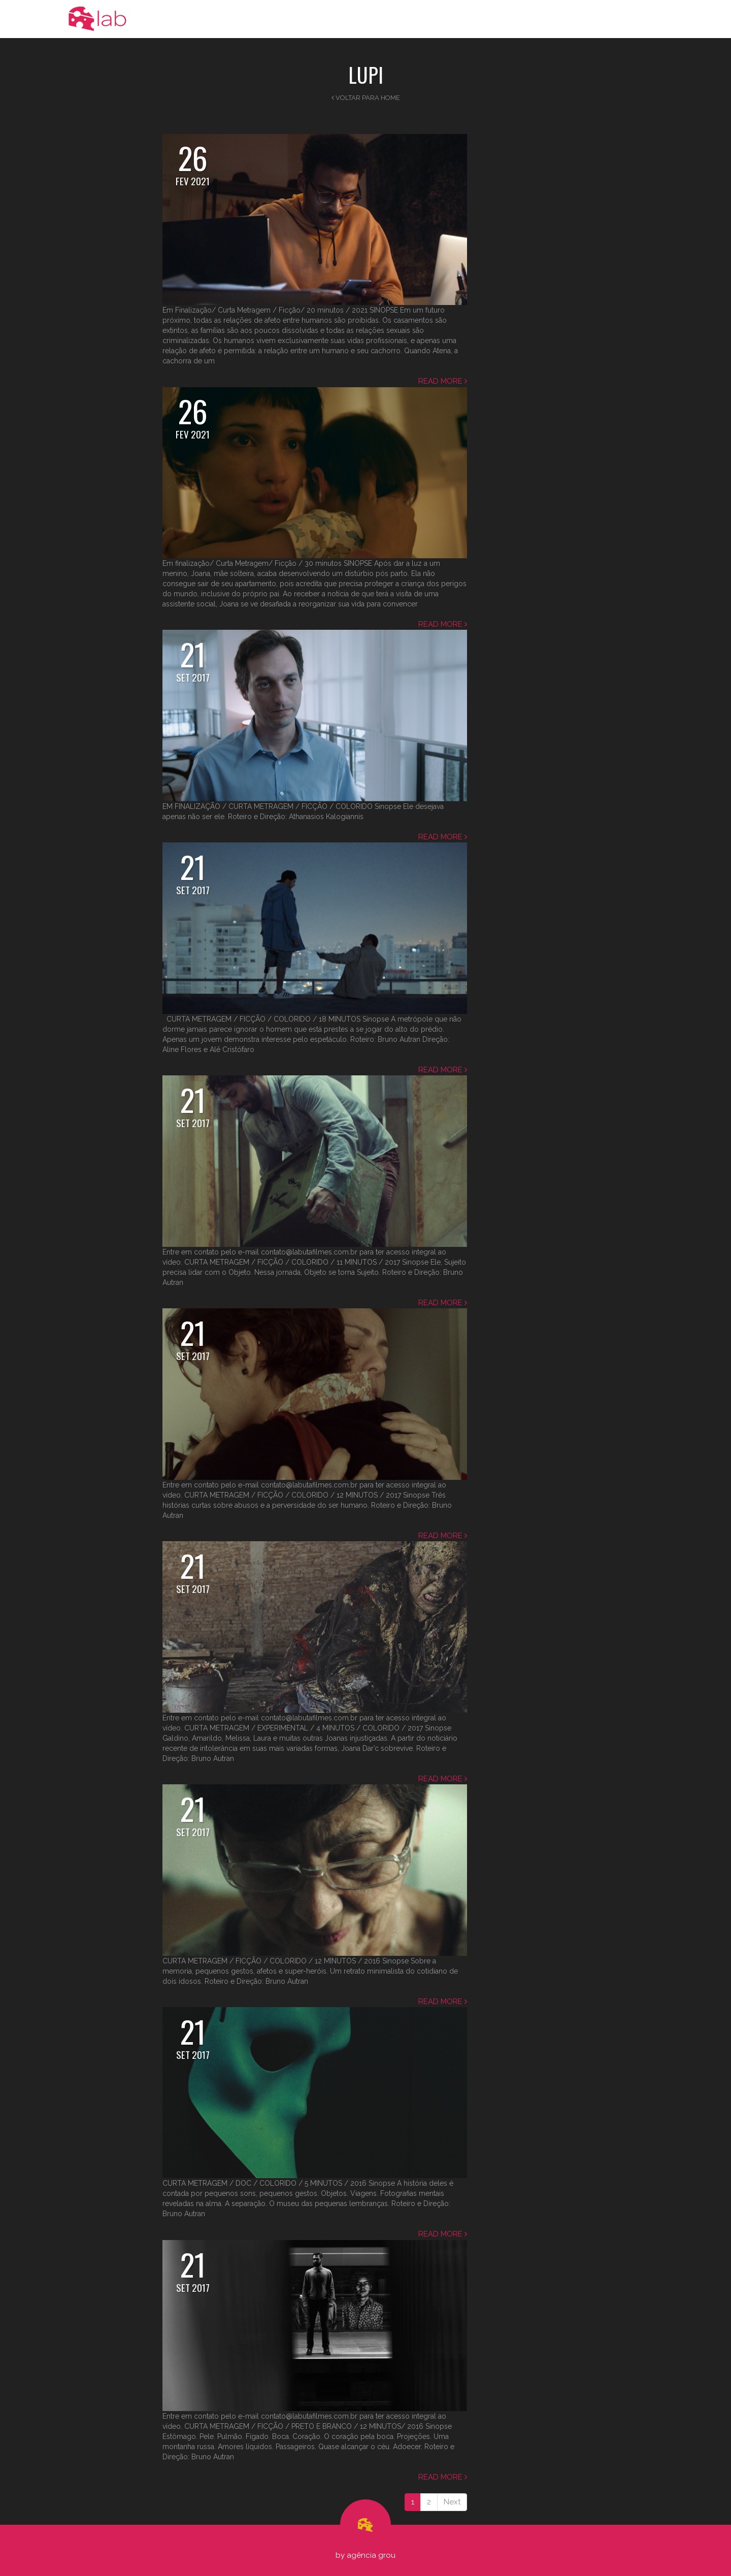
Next (452, 2501)
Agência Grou (371, 2555)
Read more (442, 381)
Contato (640, 19)
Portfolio (534, 19)
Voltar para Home (365, 97)
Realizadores (588, 19)
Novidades (484, 19)
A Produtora (428, 19)
